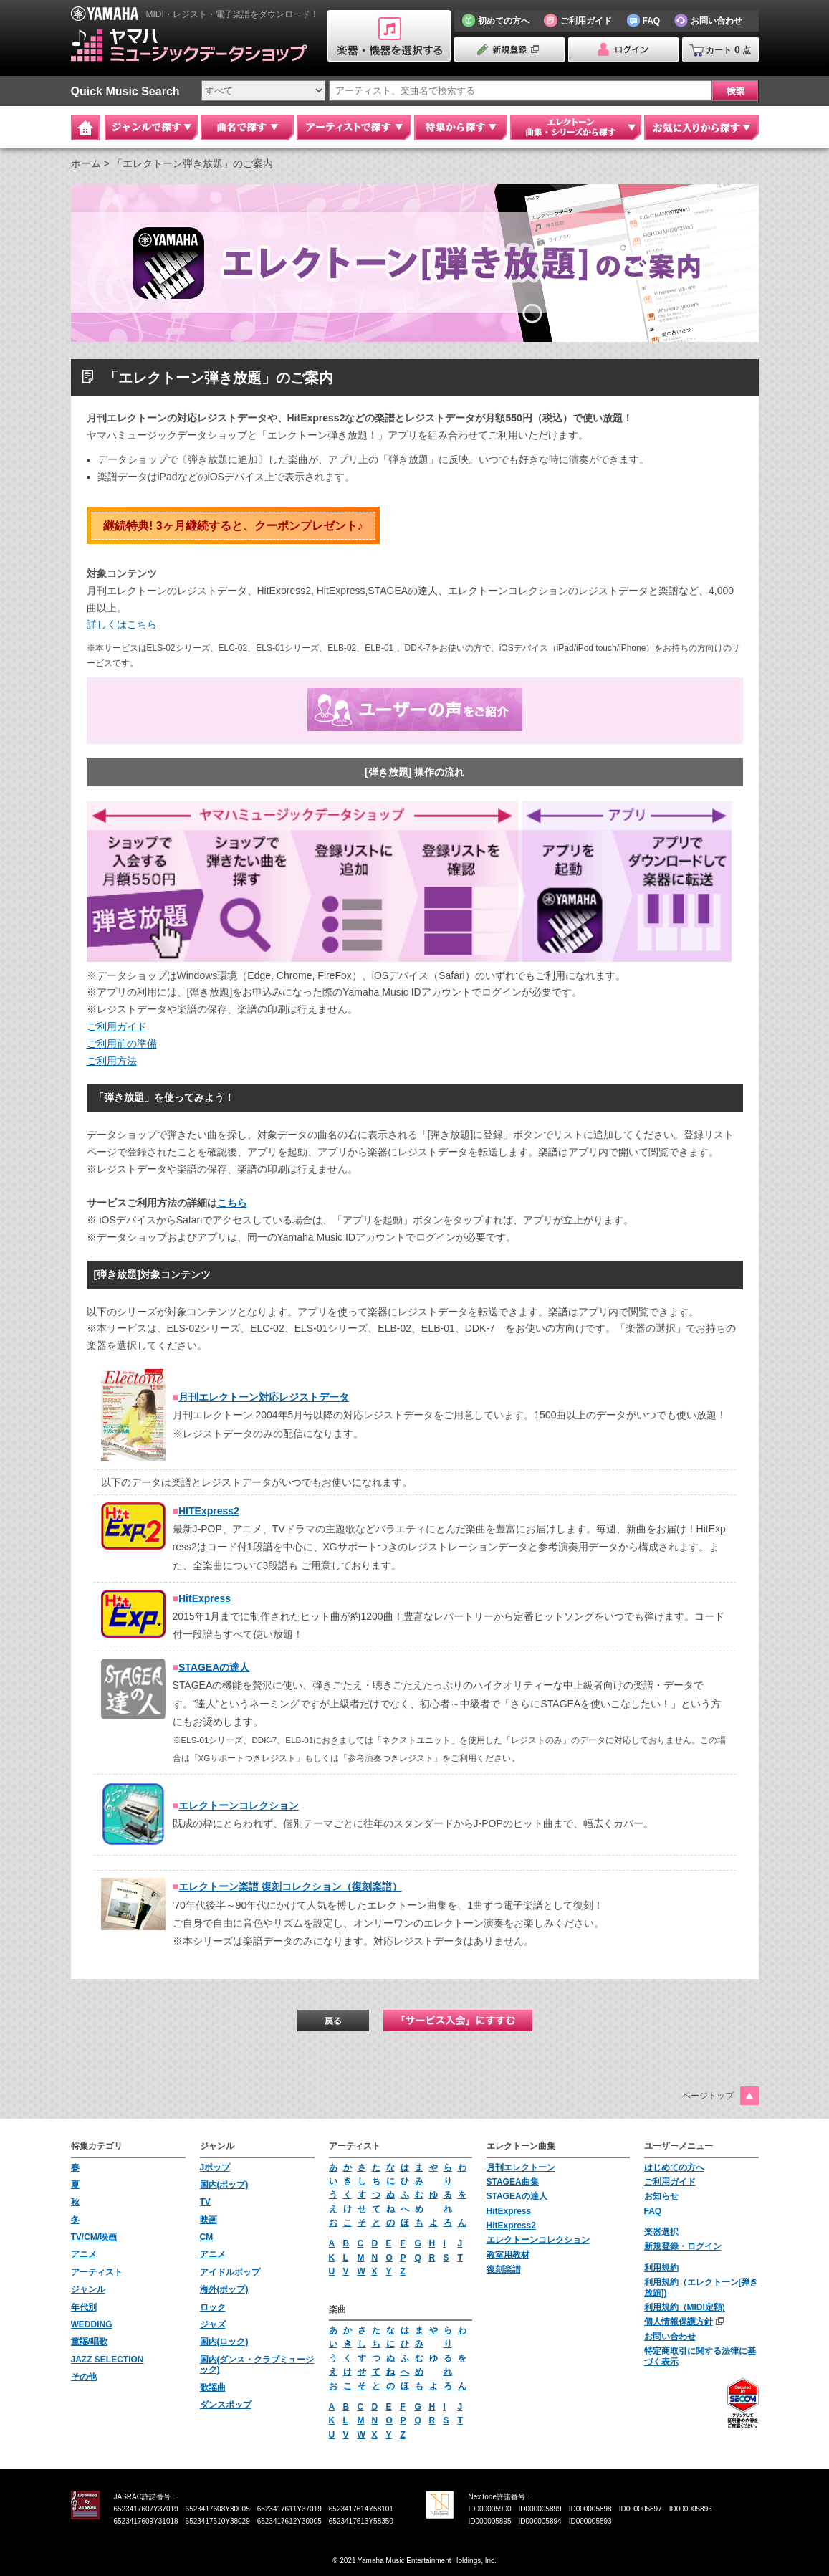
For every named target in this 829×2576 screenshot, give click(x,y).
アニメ (84, 2254)
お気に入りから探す (701, 127)
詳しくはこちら (122, 624)
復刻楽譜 (504, 2269)
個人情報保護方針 (678, 2322)
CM (207, 2237)
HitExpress (204, 1598)
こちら (232, 1202)
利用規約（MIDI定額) (684, 2307)
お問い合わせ (670, 2337)
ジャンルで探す (151, 127)
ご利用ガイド (117, 1026)
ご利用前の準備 (122, 1043)
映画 (208, 2220)
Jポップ (215, 2167)
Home (85, 127)
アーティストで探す (354, 127)
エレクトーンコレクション (238, 1805)
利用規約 (661, 2268)
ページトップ (708, 2096)
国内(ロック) (224, 2342)
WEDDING (91, 2324)
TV (205, 2202)
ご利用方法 (112, 1061)
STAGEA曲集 (513, 2182)
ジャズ (213, 2324)
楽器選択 (661, 2232)
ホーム (86, 163)
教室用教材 (508, 2255)
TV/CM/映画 (94, 2237)
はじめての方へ (674, 2167)
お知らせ (661, 2196)
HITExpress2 (208, 1511)
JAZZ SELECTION (107, 2360)
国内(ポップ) (224, 2185)
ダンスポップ (225, 2405)
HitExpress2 (511, 2225)
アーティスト (97, 2272)
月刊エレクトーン (521, 2167)
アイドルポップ (230, 2272)
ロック (213, 2307)
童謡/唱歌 (89, 2342)
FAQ (653, 2211)
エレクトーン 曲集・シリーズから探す (575, 127)
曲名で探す (247, 127)
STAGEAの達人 (213, 1667)
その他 (84, 2377)
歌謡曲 (213, 2387)
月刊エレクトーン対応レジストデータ (263, 1397)
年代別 (84, 2307)
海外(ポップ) (224, 2289)
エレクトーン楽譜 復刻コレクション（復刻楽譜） (290, 1886)
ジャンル (88, 2289)
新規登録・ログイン (683, 2246)
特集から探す (460, 127)
